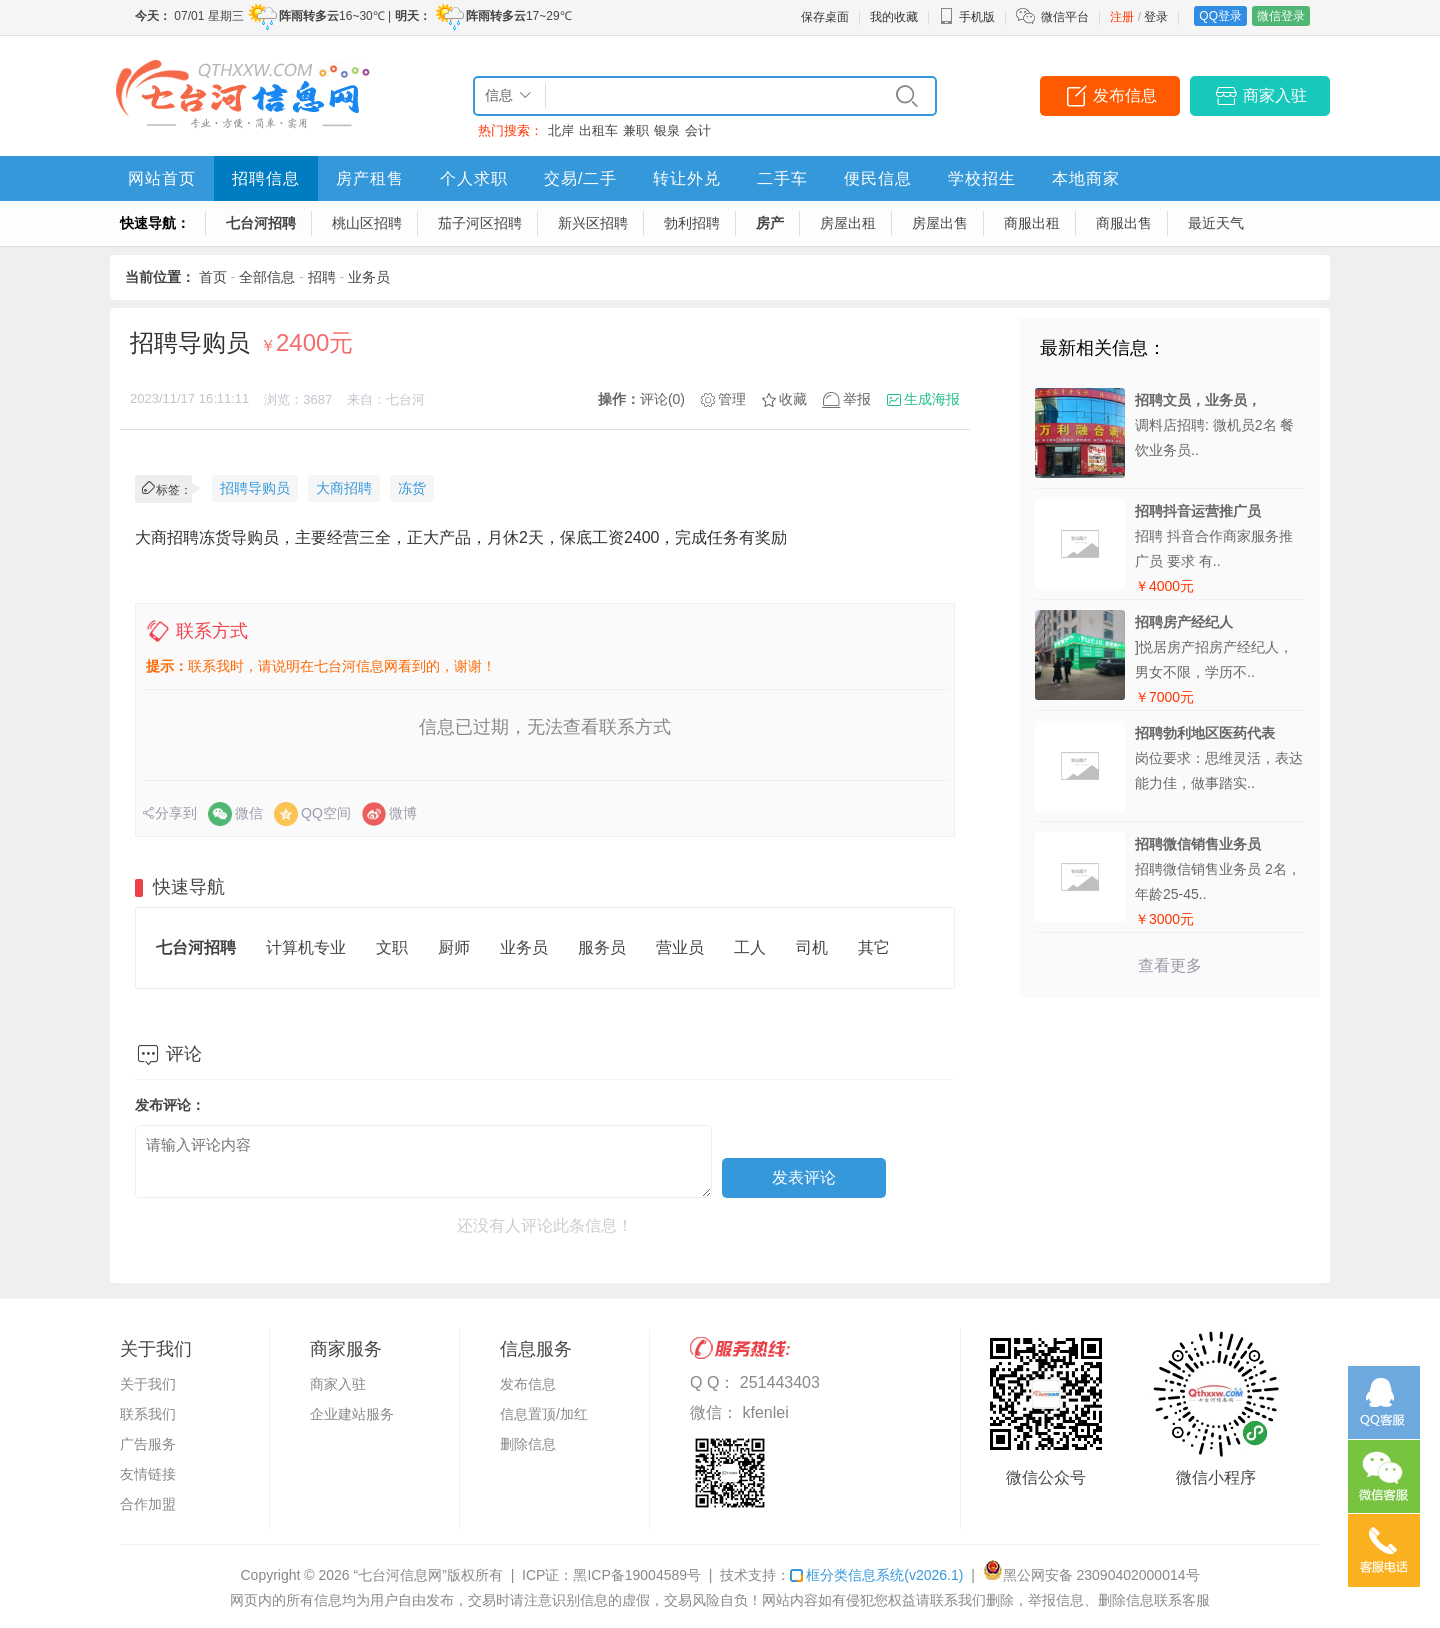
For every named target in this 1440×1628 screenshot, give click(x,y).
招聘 (322, 277)
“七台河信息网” (400, 1575)
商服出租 (1032, 223)
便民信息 (878, 178)
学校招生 (982, 178)
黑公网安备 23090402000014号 (1091, 1575)
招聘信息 (266, 178)
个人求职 (474, 178)
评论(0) (662, 399)
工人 (750, 947)
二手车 (782, 178)
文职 (392, 947)
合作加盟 (148, 1504)
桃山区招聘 (367, 223)
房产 (770, 223)
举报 (857, 399)
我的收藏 (894, 17)
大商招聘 (344, 488)
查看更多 (1170, 965)
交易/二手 (580, 178)
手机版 (967, 17)
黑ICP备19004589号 (637, 1575)
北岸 (561, 130)
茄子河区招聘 (480, 223)
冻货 (412, 488)
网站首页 (162, 178)
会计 (698, 130)
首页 (213, 277)
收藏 (793, 399)
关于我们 (148, 1384)
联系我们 (148, 1414)
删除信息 (528, 1444)
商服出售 (1124, 223)
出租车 (598, 130)
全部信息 (267, 277)
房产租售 (370, 178)
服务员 (602, 947)
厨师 (454, 947)
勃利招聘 (692, 223)
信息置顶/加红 (544, 1414)
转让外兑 (687, 178)
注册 (1122, 17)
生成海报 (932, 399)
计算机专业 (306, 947)
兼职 (636, 130)
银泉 (667, 130)
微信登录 (1281, 16)
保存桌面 (825, 17)
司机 (812, 947)
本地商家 (1086, 178)
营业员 (680, 947)
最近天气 (1216, 223)
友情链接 (148, 1474)
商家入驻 (1275, 95)
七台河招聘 (261, 223)
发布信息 (1125, 95)
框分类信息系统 (876, 1575)
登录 (1156, 17)
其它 (874, 947)
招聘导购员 (255, 488)
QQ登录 (1220, 16)
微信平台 (1065, 17)
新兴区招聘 (593, 223)
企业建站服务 (352, 1414)
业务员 (369, 277)
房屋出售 (940, 223)
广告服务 (148, 1444)
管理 (732, 399)
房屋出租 (848, 223)
